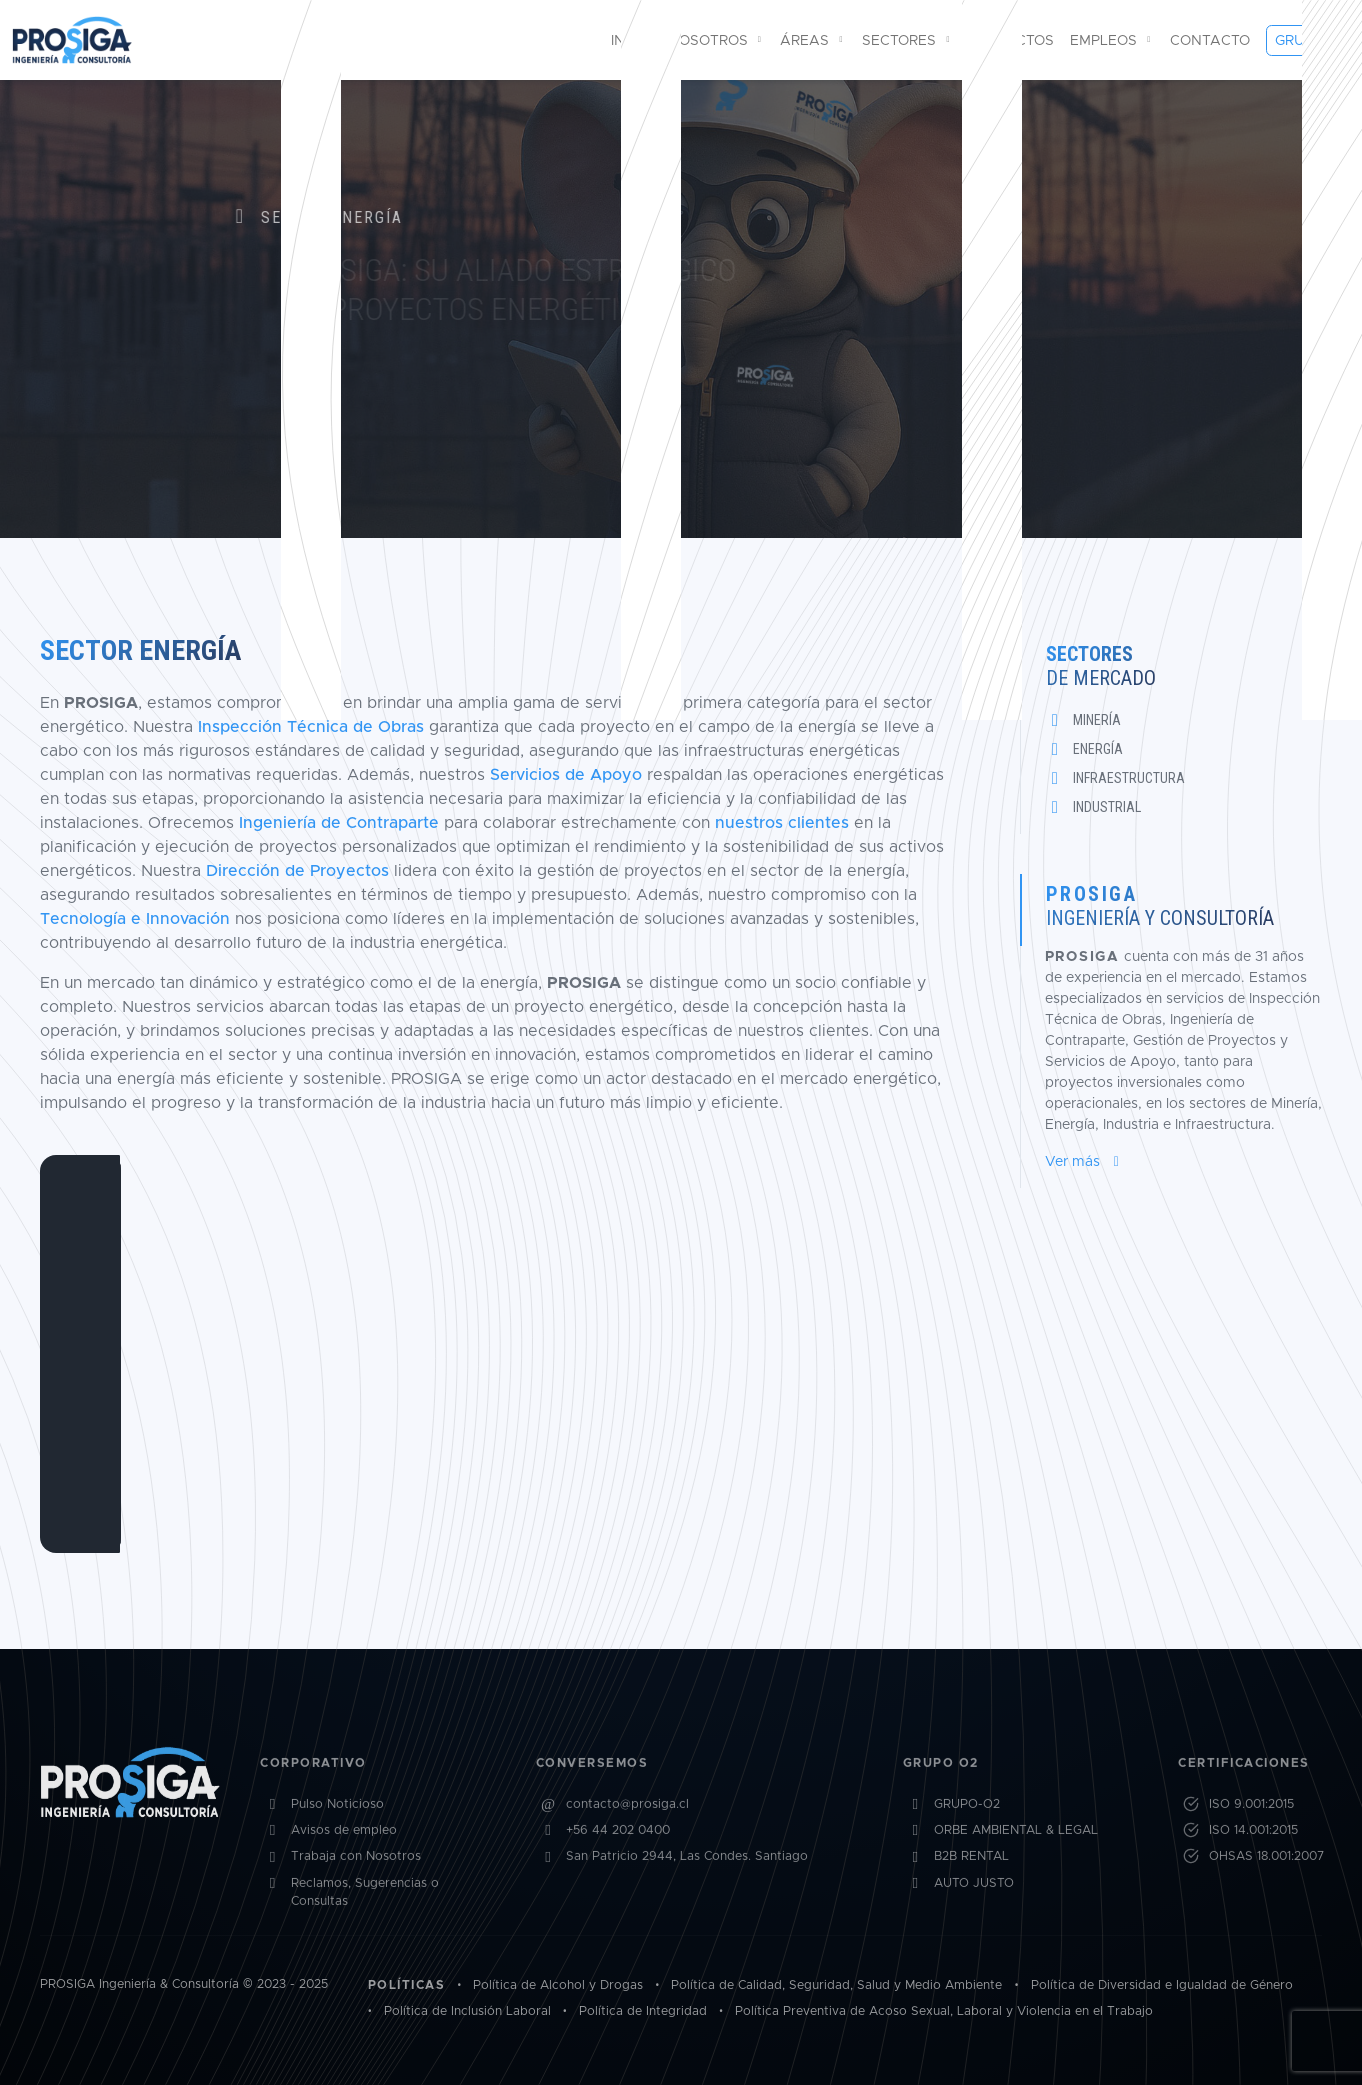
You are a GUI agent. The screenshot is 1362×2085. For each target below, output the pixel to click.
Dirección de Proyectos (297, 870)
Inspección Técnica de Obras (311, 726)
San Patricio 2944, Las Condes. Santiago (687, 1890)
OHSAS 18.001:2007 (1266, 1890)
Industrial (1107, 807)
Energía (1098, 749)
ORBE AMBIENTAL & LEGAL (1016, 1864)
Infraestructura (1129, 778)
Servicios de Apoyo (566, 774)
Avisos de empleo (344, 1864)
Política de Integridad (643, 2011)
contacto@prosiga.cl (627, 1838)
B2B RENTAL (971, 1890)
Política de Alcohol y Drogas (558, 1985)
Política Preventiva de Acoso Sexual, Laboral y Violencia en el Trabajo (944, 2011)
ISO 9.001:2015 (1251, 1838)
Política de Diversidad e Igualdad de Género (1162, 1985)
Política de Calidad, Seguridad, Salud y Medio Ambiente (836, 1985)
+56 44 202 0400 (618, 1864)
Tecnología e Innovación (135, 918)
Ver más (1085, 1161)
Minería (1097, 720)
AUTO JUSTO (974, 1917)
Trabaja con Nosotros (356, 1890)
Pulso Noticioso (337, 1838)
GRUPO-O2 (967, 1838)
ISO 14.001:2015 (1253, 1864)
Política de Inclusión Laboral (467, 2011)
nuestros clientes (782, 822)
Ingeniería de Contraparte (339, 822)
